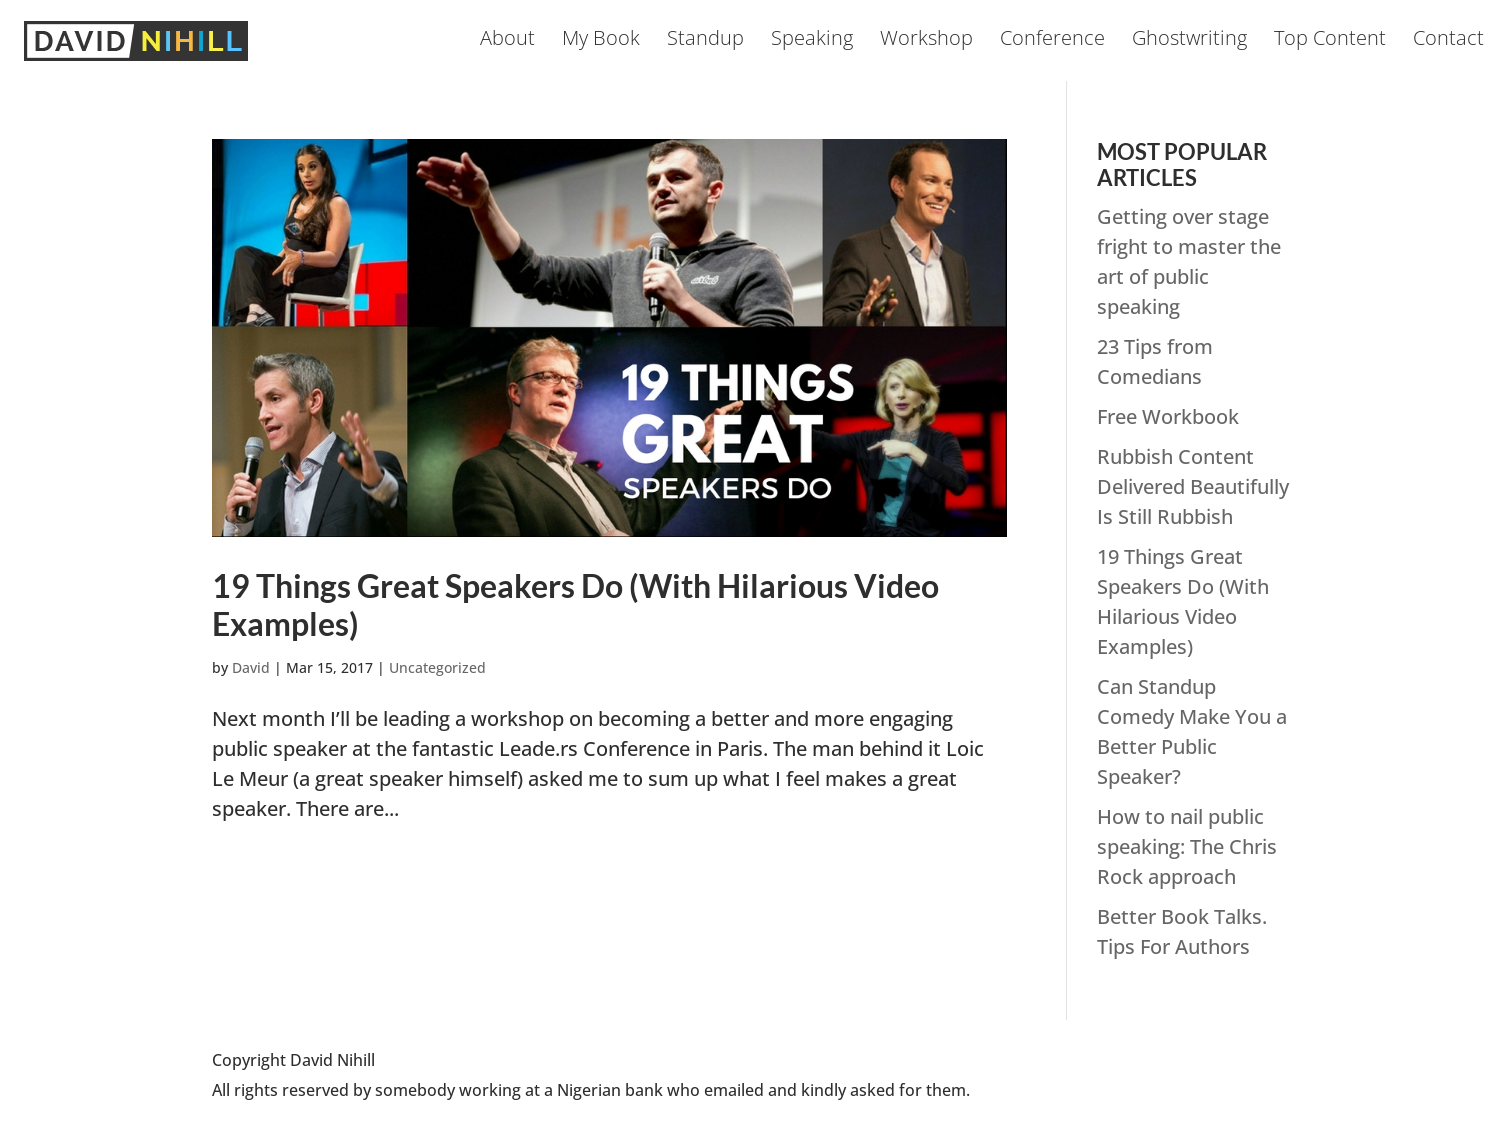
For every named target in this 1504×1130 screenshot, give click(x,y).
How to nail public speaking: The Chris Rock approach (1187, 846)
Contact (1448, 41)
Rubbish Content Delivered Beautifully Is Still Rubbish (1193, 486)
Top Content (1330, 41)
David (251, 667)
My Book (601, 41)
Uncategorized (437, 667)
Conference (1052, 41)
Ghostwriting (1189, 41)
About (507, 41)
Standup (705, 41)
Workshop (926, 41)
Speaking (812, 41)
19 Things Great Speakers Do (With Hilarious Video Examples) (575, 604)
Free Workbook (1168, 416)
